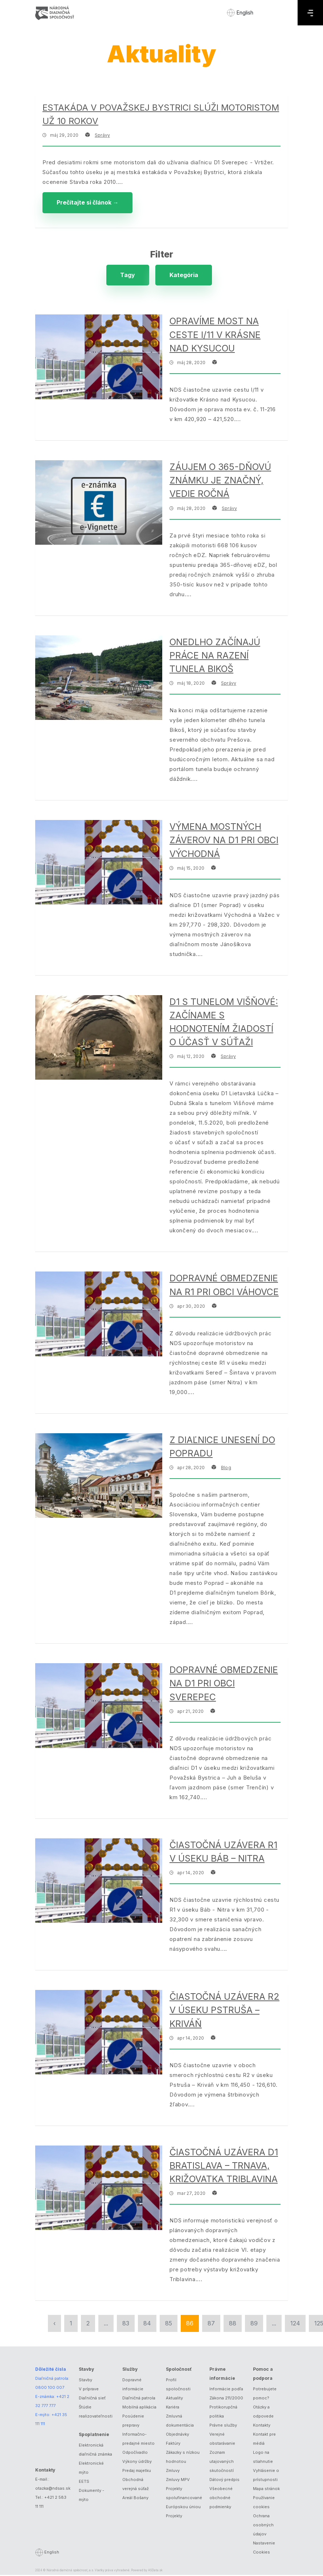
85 (168, 2324)
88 (232, 2324)
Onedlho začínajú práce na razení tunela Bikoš (214, 656)
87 (211, 2324)
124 (295, 2324)
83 (125, 2324)
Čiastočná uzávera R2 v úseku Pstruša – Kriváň (224, 2011)
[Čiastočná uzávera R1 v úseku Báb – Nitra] (98, 1881)
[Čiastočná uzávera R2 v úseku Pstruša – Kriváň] (98, 2033)
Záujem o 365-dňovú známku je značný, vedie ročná (220, 481)
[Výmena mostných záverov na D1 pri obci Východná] (98, 863)
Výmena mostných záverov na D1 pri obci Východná (223, 841)
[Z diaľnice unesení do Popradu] (98, 1476)
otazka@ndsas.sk (52, 2489)
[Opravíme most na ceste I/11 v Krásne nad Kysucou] (98, 358)
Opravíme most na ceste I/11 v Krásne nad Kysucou (215, 336)
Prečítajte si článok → (88, 202)
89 (254, 2324)
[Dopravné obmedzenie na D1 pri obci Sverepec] (98, 1706)
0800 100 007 (49, 2388)
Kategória (184, 276)
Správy (102, 135)
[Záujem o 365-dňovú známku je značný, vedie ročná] (98, 503)
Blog (226, 1468)
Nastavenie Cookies (264, 2549)
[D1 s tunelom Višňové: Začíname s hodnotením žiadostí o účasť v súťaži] (98, 1038)
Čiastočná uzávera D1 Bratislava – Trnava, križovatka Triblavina (223, 2166)
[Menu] (310, 12)
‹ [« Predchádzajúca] (54, 2324)
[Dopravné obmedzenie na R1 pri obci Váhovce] (98, 1315)
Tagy (126, 276)
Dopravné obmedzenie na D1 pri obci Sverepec (223, 1684)
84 (147, 2324)
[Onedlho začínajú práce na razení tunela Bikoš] (98, 678)
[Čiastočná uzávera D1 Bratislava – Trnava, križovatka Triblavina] (98, 2189)
